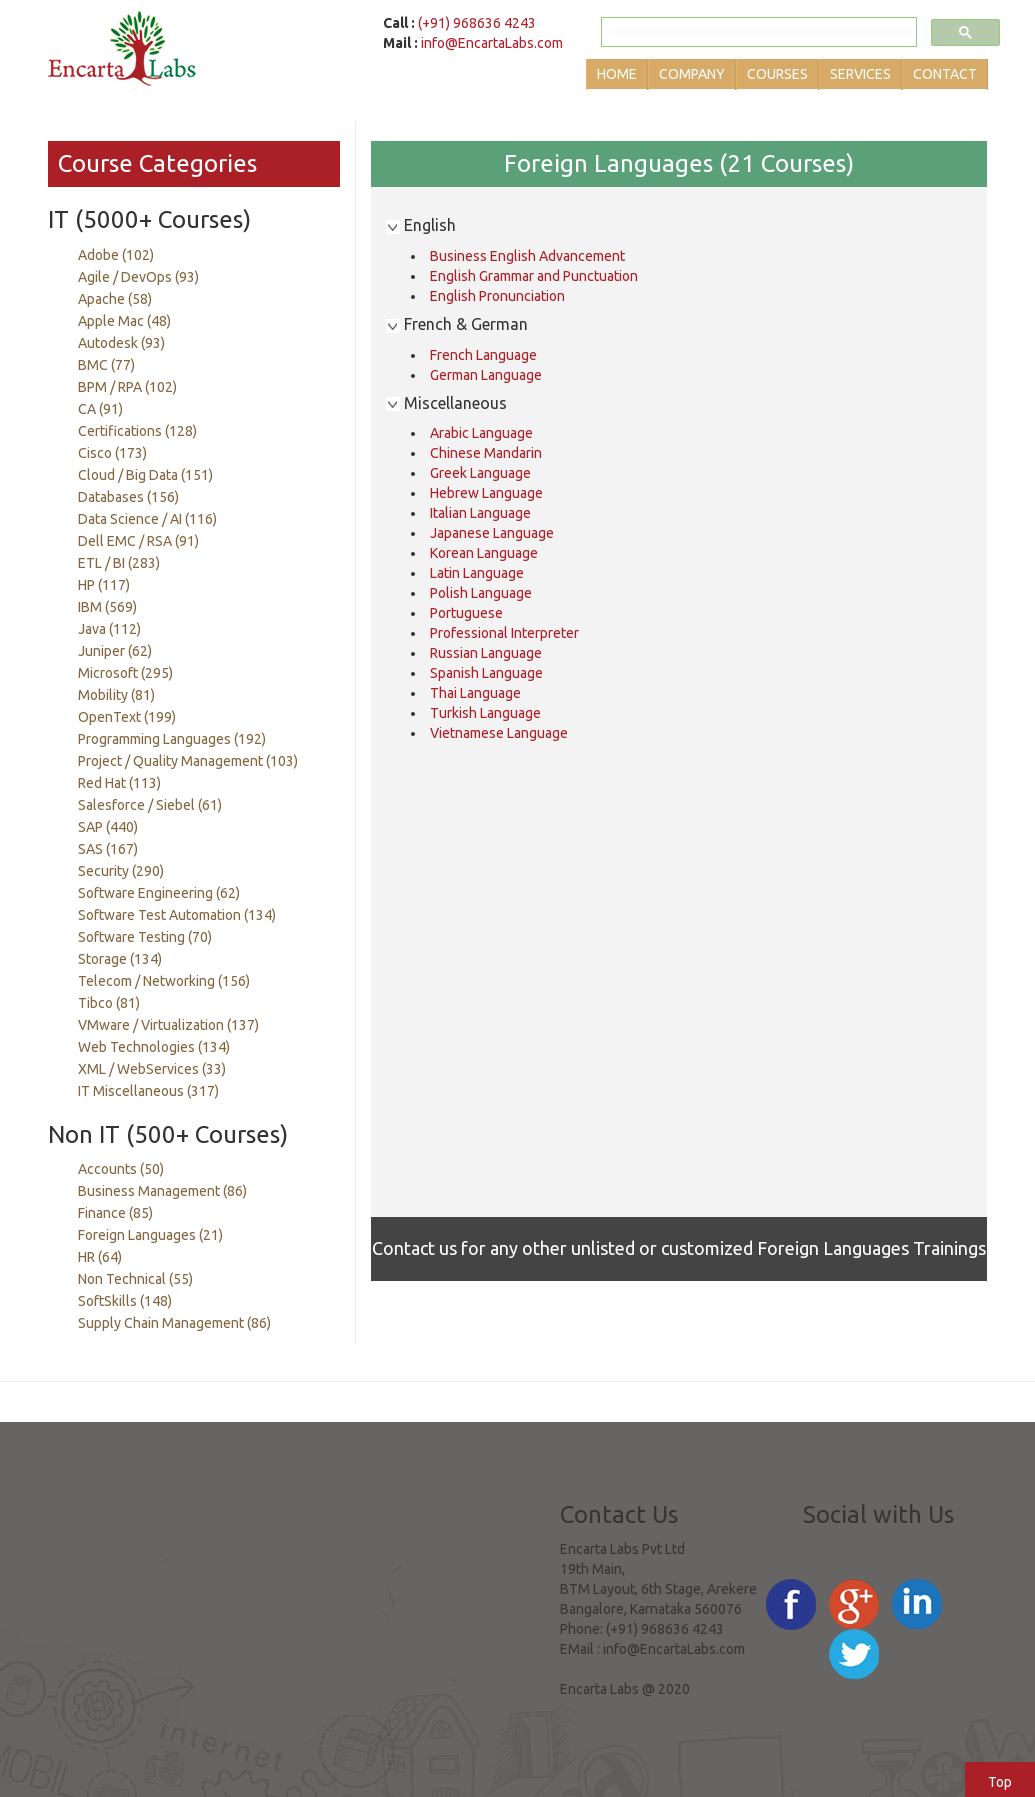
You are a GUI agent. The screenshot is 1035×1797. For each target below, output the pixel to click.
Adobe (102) (116, 255)
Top (1000, 1782)
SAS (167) (108, 849)
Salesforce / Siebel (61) (150, 805)
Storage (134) (120, 959)
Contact (945, 74)
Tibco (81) (109, 1003)
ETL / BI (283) (119, 563)
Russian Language (486, 653)
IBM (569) (107, 607)
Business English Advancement (527, 256)
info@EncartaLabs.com (492, 43)
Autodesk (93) (121, 343)
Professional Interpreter (504, 633)
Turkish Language (485, 713)
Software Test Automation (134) (177, 915)
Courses (777, 74)
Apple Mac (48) (124, 321)
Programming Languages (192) (172, 739)
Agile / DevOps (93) (138, 277)
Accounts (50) (121, 1169)
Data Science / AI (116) (147, 519)
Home (617, 74)
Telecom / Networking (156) (164, 981)
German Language (486, 375)
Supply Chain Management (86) (174, 1323)
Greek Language (480, 473)
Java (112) (109, 629)
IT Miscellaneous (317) (148, 1091)
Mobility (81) (116, 695)
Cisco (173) (112, 453)
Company (692, 74)
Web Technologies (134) (154, 1047)
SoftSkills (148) (125, 1301)
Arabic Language (481, 433)
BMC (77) (106, 365)
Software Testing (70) (145, 937)
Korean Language (484, 553)
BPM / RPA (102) (127, 387)
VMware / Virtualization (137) (168, 1025)
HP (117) (104, 585)
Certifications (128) (137, 431)
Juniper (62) (115, 651)
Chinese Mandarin (486, 453)
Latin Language (477, 573)
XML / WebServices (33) (152, 1069)
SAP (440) (108, 827)
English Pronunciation (497, 296)
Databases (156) (128, 497)
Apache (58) (115, 299)
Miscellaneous (446, 403)
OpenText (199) (127, 717)
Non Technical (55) (135, 1279)
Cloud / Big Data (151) (145, 475)
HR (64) (100, 1257)
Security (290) (121, 871)
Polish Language (481, 593)
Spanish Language (486, 673)
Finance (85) (115, 1213)
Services (860, 74)
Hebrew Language (486, 493)
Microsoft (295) (125, 673)
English (421, 225)
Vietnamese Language (499, 733)
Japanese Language (492, 533)
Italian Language (480, 513)
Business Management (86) (162, 1191)
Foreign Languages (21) (150, 1235)
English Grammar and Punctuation (534, 276)
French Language (483, 355)
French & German (457, 324)
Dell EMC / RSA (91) (138, 541)
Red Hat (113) (119, 783)
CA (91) (100, 409)
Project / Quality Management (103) (188, 761)
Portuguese (466, 613)
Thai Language (475, 693)
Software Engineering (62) (159, 893)
